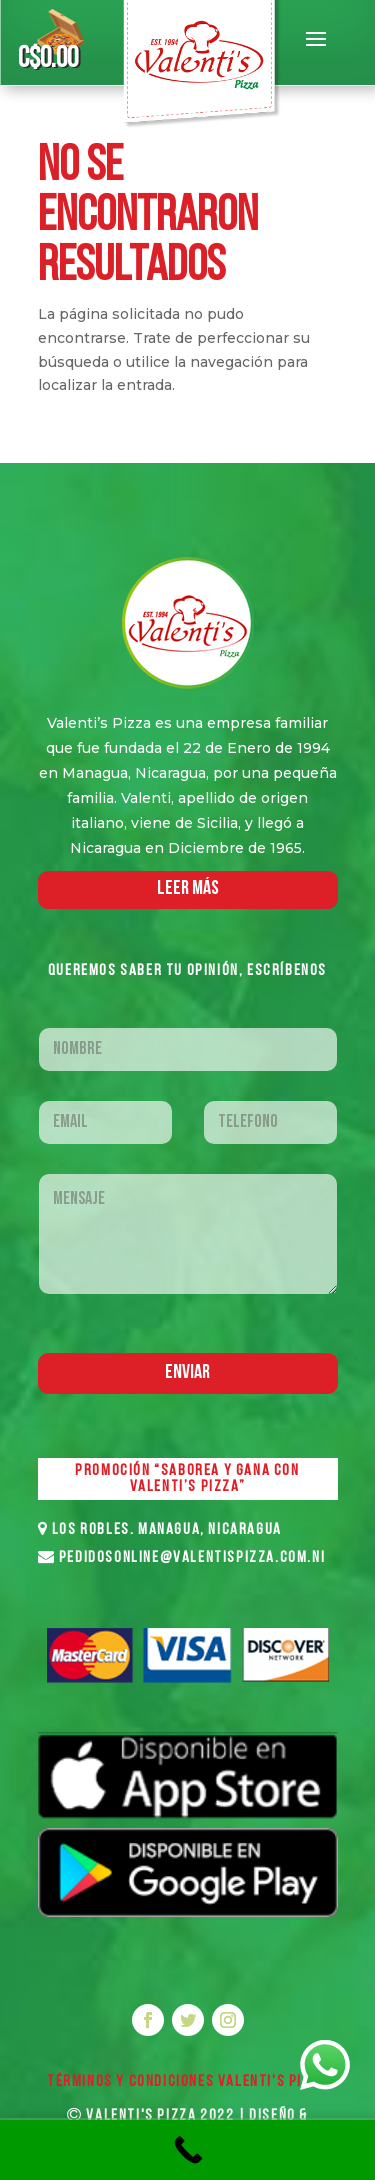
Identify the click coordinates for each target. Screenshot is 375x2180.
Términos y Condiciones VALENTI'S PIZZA (187, 2082)
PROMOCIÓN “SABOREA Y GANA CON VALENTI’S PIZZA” (187, 1479)
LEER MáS (188, 889)
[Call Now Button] (187, 2150)
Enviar (187, 1373)
